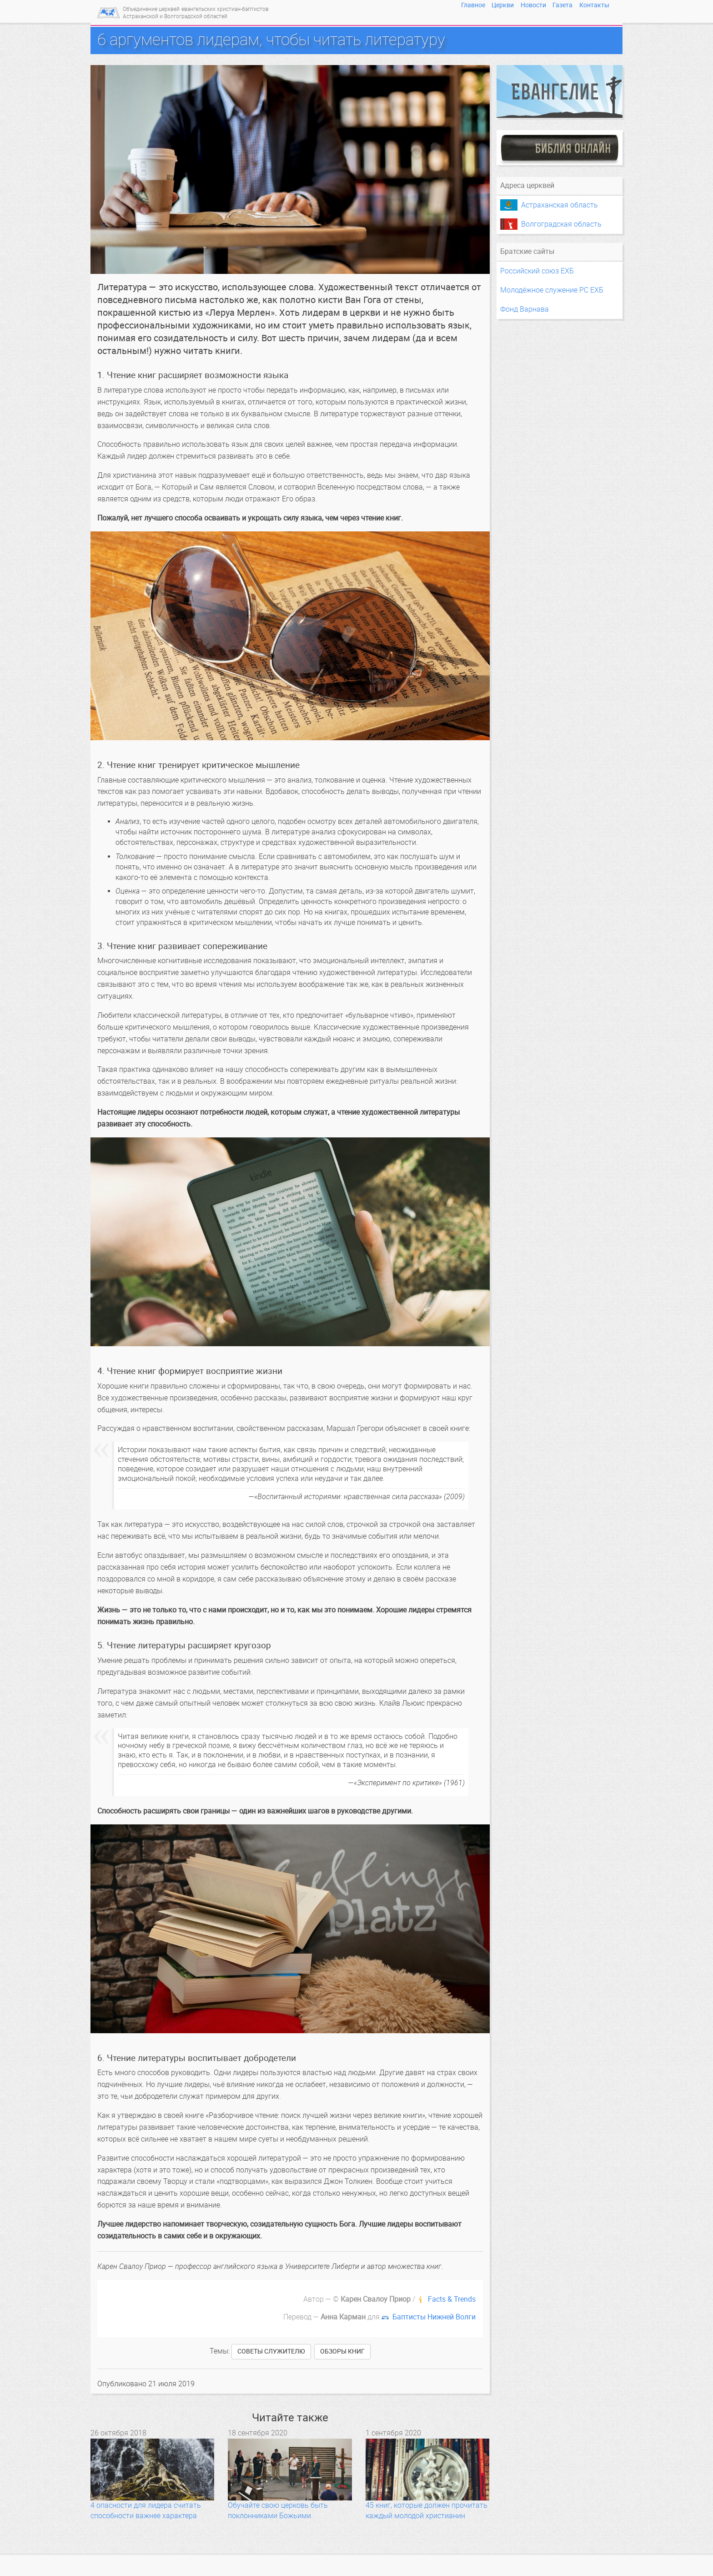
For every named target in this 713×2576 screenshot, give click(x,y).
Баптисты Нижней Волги (434, 2317)
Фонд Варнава (524, 309)
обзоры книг (342, 2351)
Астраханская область (559, 205)
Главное (473, 5)
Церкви (503, 5)
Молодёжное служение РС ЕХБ (551, 290)
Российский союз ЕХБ (537, 271)
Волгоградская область (561, 224)
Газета (562, 5)
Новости (533, 5)
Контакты (594, 5)
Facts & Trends (452, 2299)
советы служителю (271, 2351)
